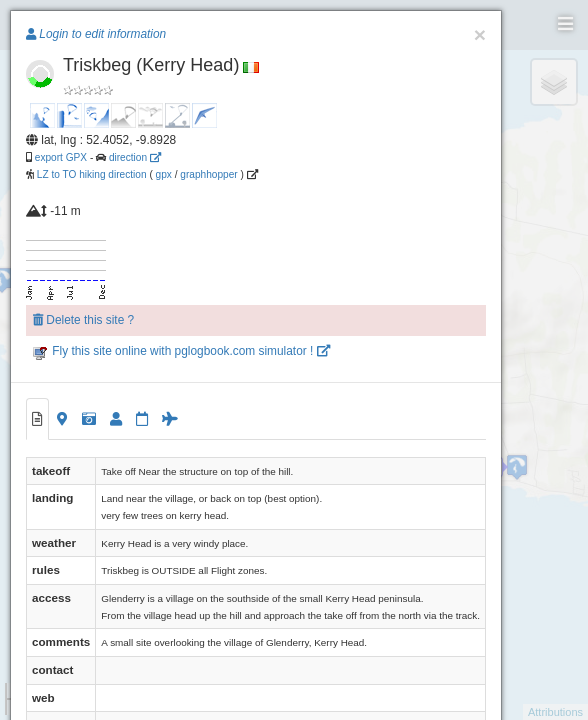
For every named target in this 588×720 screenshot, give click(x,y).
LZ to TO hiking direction (90, 174)
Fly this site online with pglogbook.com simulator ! (181, 351)
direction (135, 157)
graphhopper (208, 174)
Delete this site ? (83, 320)
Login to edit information (96, 34)
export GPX (61, 157)
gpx (164, 174)
